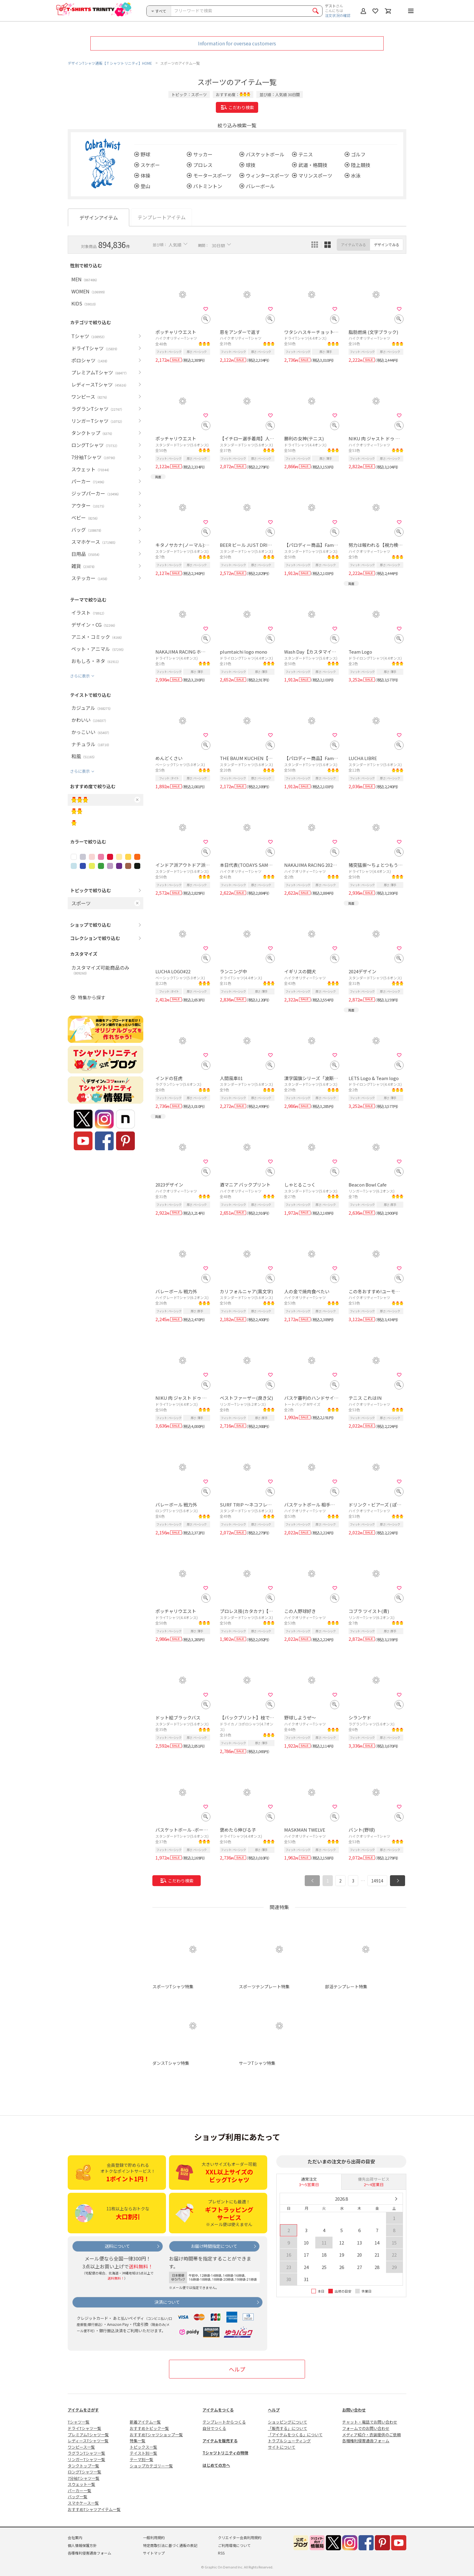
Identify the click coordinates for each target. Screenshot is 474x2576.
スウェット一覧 (81, 2484)
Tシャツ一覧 (78, 2422)
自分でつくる (214, 2428)
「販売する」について (287, 2428)
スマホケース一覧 (83, 2503)
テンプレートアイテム (162, 217)
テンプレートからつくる (224, 2422)
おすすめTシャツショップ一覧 (156, 2434)
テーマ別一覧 (141, 2459)
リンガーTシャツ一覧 (86, 2459)
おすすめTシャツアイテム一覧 (94, 2509)
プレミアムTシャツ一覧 (88, 2434)
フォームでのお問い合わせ (365, 2428)
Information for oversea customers (237, 43)
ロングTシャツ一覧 (84, 2472)
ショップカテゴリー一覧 (151, 2466)
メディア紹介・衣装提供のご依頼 (371, 2434)
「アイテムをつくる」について (295, 2434)
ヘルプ (237, 2369)
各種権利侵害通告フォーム (365, 2441)
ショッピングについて (287, 2422)
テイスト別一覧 (143, 2453)
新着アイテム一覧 (145, 2422)
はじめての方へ (216, 2465)
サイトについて (281, 2447)
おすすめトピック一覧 (149, 2428)
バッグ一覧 (77, 2496)
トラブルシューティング (289, 2441)
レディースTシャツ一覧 (88, 2441)
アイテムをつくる (218, 2410)
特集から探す (91, 997)
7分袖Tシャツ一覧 (83, 2478)
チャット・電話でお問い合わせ (369, 2422)
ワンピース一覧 (81, 2447)
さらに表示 (80, 676)
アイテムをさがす (83, 2410)
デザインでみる (386, 244)
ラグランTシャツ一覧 (86, 2453)
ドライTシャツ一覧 (84, 2428)
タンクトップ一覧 (83, 2466)
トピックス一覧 (143, 2447)
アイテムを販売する (220, 2441)
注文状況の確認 (337, 15)
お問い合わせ (354, 2410)
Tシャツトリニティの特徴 (225, 2453)
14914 (377, 1881)
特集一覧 (137, 2441)
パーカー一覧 (79, 2490)
